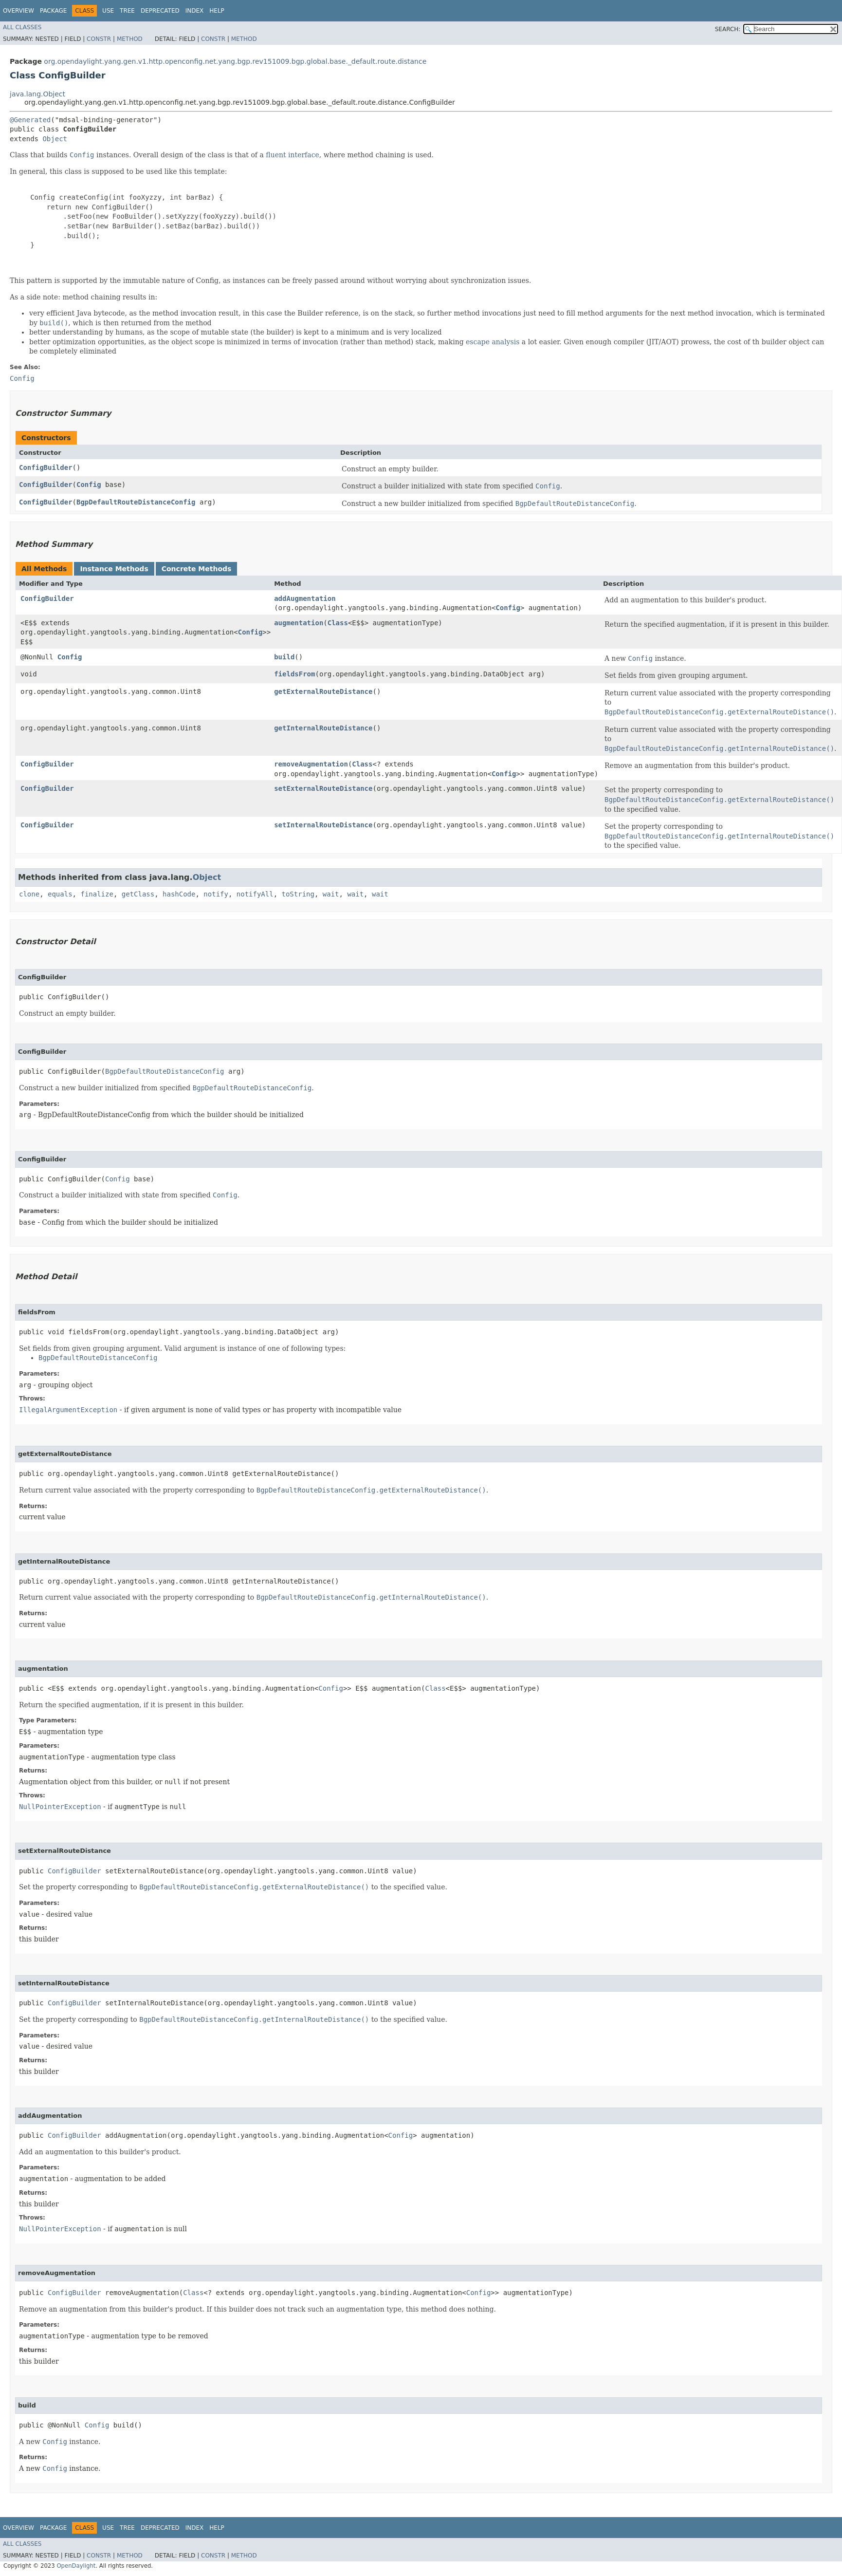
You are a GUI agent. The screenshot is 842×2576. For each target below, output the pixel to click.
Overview (18, 10)
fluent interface (292, 155)
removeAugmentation (311, 764)
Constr (99, 39)
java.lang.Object (37, 94)
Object (54, 139)
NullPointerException (60, 1807)
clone (29, 894)
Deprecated (160, 10)
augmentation (298, 623)
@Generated (30, 120)
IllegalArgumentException (68, 1410)
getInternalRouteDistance (323, 728)
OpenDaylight (75, 2565)
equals (60, 894)
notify (215, 894)
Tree (127, 10)
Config (88, 484)
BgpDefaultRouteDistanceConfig (135, 502)
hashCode (179, 894)
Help (216, 10)
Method (130, 39)
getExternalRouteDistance (323, 691)
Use (108, 10)
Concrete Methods (197, 569)
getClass (138, 894)
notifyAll (255, 894)
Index (194, 10)
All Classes (22, 27)
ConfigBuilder (46, 467)
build (284, 657)
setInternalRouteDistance (323, 825)
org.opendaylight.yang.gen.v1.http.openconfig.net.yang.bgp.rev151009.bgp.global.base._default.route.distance (235, 61)
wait (331, 894)
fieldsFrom (294, 674)
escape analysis (492, 342)
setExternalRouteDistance (323, 788)
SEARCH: (728, 29)
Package (53, 10)
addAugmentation (304, 598)
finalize (96, 894)
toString (298, 894)
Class (338, 623)
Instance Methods (114, 569)
